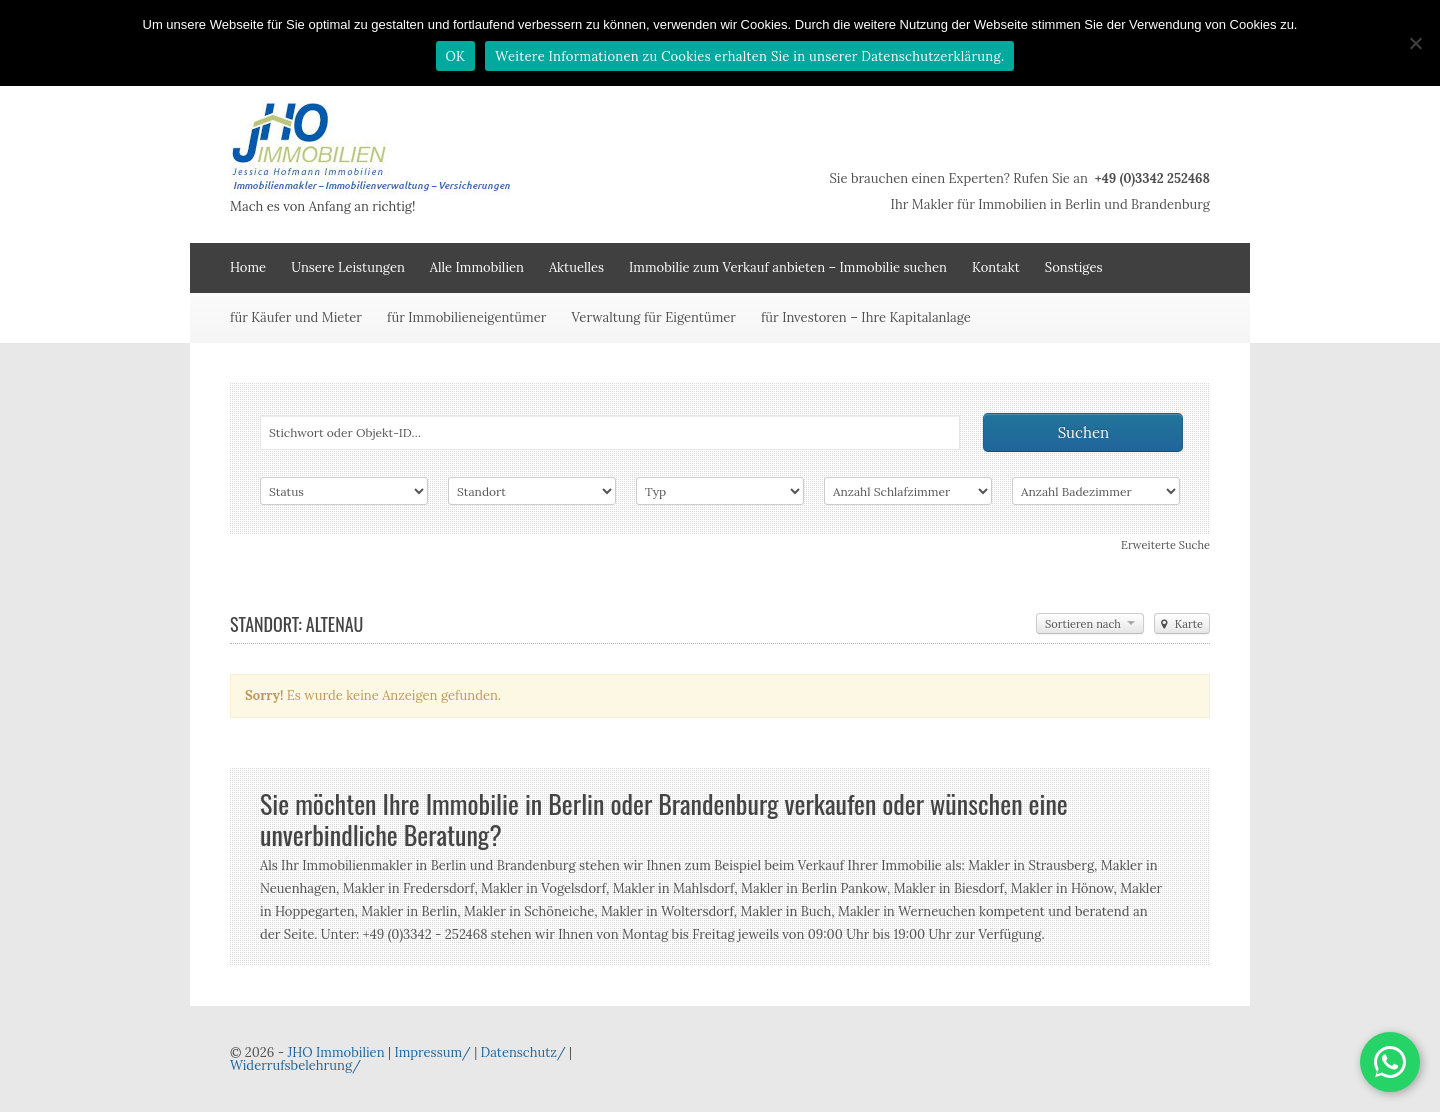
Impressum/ (432, 1052)
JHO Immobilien (335, 1052)
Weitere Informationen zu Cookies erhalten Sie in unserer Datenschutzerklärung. (749, 56)
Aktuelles (576, 267)
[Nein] (1415, 43)
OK (456, 56)
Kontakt (996, 267)
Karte (1182, 624)
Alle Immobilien (477, 267)
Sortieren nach (1090, 624)
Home (248, 267)
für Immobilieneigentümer (466, 317)
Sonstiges (1074, 267)
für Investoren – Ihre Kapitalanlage (866, 317)
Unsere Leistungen (348, 267)
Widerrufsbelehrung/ (295, 1065)
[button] (1390, 1062)
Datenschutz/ (523, 1052)
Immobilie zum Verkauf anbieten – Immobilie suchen (788, 267)
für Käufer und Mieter (296, 317)
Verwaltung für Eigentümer (653, 317)
